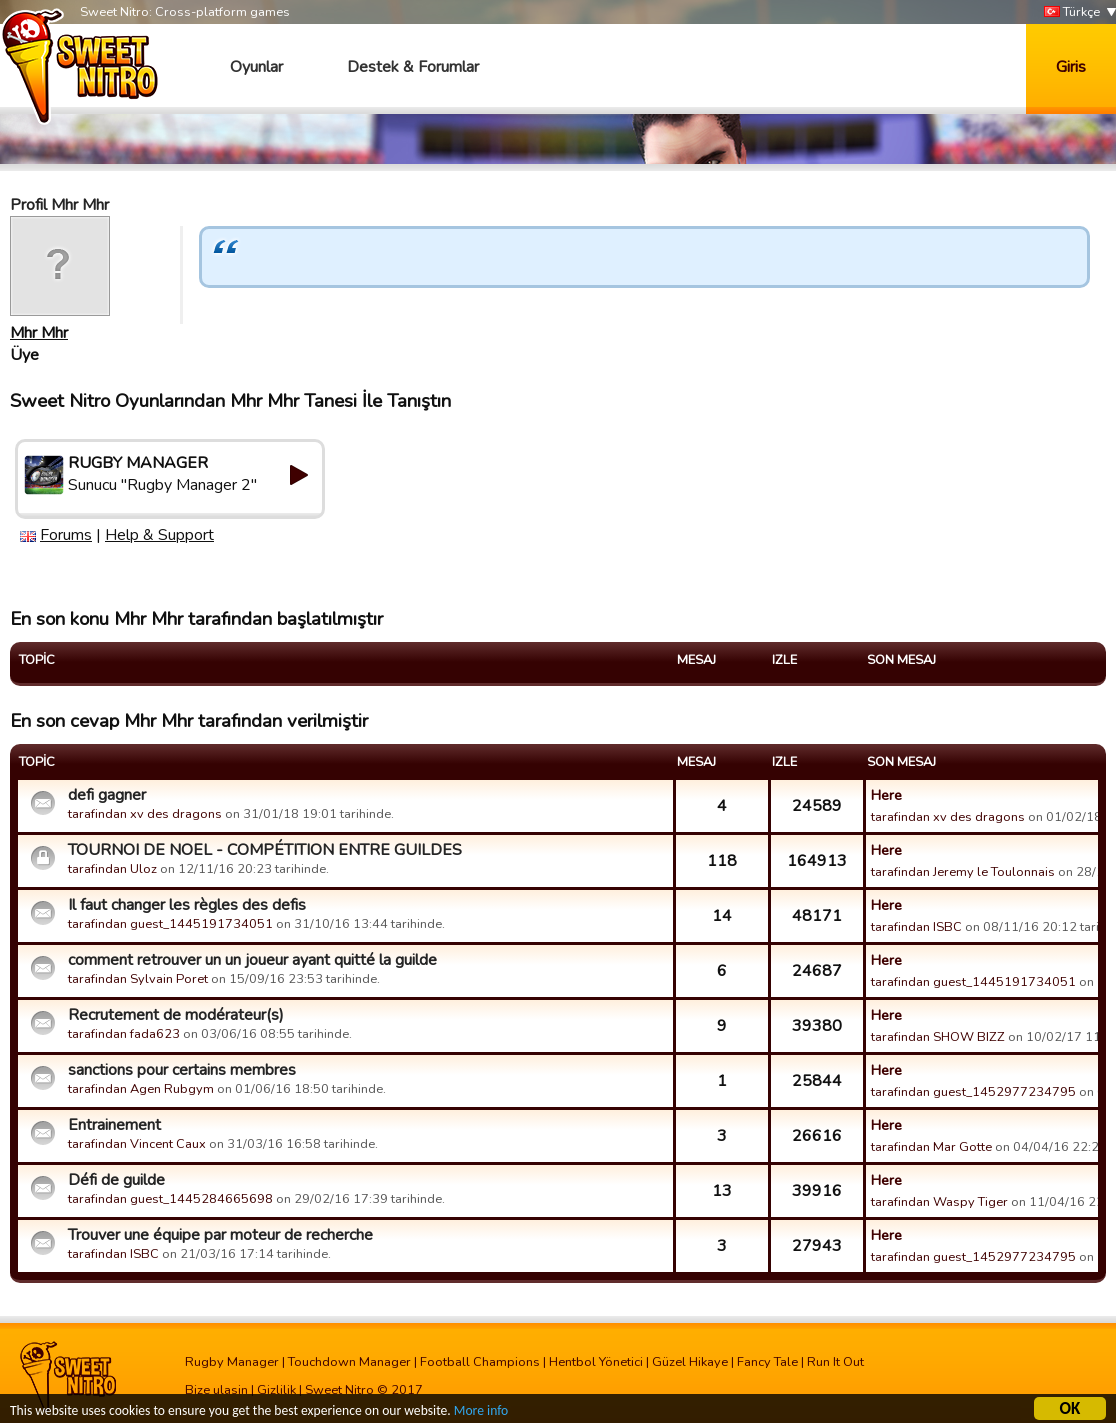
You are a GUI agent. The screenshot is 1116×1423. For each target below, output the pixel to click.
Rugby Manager (232, 1362)
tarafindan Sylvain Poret (138, 979)
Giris (1071, 67)
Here (886, 795)
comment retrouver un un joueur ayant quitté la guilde (252, 960)
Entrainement (114, 1125)
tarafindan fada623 (124, 1034)
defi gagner (107, 795)
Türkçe (1072, 12)
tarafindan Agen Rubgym (141, 1089)
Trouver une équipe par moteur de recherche (220, 1235)
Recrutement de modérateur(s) (176, 1015)
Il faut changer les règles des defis (187, 905)
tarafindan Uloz (112, 869)
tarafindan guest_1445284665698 (170, 1199)
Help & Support (159, 535)
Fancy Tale (767, 1362)
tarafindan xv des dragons (145, 814)
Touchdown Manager (349, 1362)
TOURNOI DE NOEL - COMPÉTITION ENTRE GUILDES (265, 850)
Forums (66, 535)
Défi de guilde (116, 1180)
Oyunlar (256, 67)
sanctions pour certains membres (182, 1070)
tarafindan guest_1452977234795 (973, 1092)
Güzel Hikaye (690, 1362)
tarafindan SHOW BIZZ (938, 1037)
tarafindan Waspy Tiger (939, 1202)
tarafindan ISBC (916, 927)
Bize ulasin (216, 1390)
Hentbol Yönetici (596, 1362)
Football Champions (480, 1362)
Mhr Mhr (39, 333)
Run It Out (835, 1362)
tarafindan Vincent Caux (137, 1144)
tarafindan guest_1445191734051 (170, 924)
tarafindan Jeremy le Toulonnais (963, 872)
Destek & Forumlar (413, 67)
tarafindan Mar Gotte (931, 1147)
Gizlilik (276, 1390)
